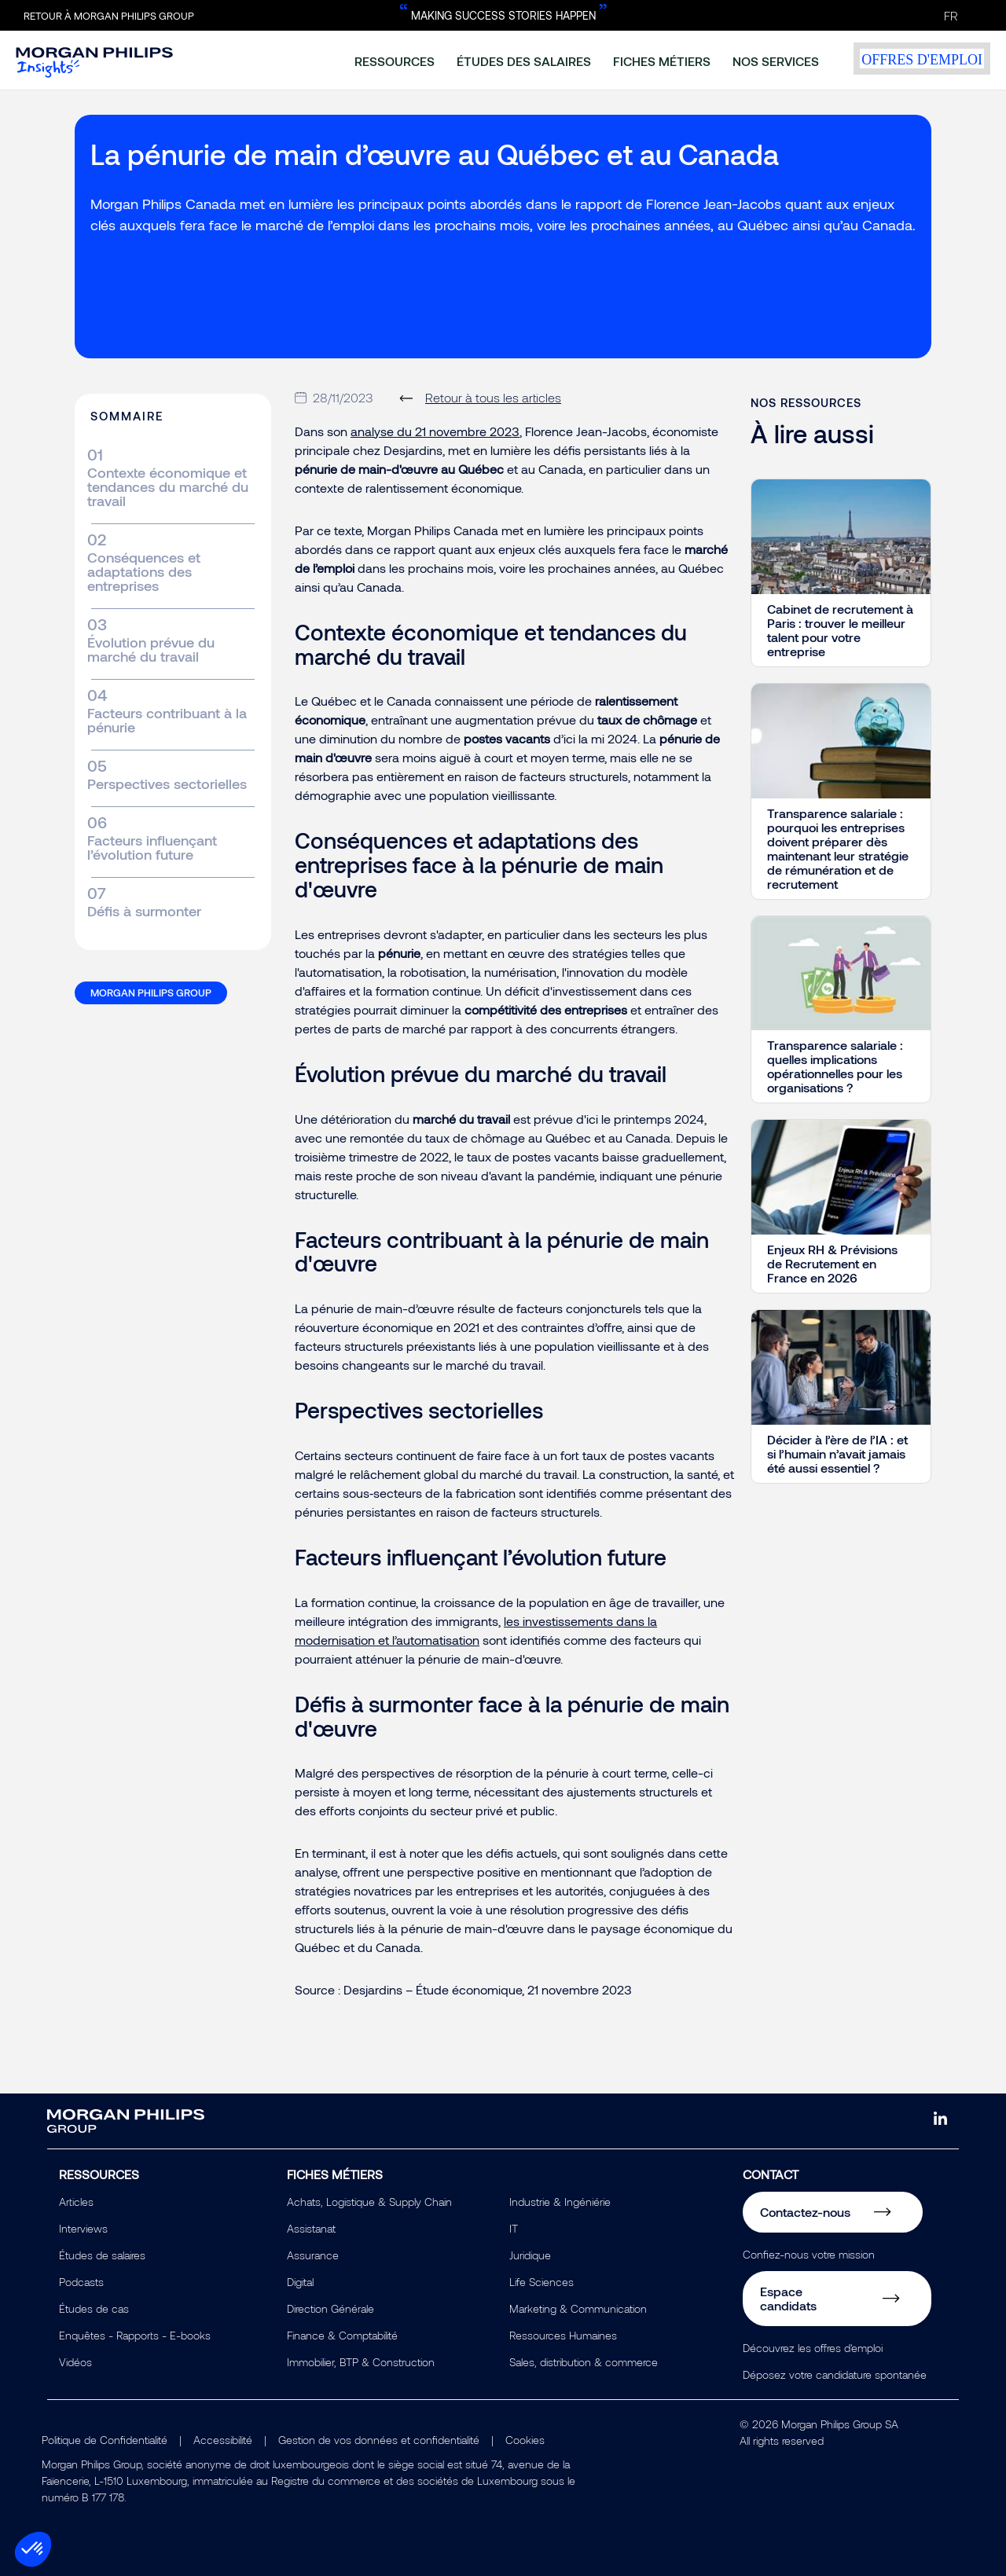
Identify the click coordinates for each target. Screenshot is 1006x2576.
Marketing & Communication (578, 2308)
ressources (394, 60)
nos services (775, 60)
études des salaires (524, 60)
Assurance (313, 2255)
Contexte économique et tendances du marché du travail (167, 486)
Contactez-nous (805, 2211)
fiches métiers (661, 60)
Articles (76, 2201)
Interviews (83, 2228)
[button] (33, 2549)
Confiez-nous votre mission (809, 2254)
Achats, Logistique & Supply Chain (369, 2201)
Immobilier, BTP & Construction (361, 2362)
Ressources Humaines (563, 2335)
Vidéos (75, 2362)
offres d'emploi (921, 59)
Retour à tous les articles (493, 397)
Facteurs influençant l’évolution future (152, 847)
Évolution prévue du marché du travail (151, 649)
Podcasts (81, 2281)
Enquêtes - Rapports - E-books (135, 2335)
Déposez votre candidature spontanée (835, 2374)
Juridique (530, 2255)
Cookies (525, 2439)
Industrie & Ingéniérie (560, 2201)
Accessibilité (222, 2439)
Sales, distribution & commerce (583, 2362)
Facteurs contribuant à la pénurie (167, 720)
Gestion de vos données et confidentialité (378, 2439)
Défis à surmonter (144, 910)
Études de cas (94, 2308)
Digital (300, 2281)
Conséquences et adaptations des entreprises (143, 571)
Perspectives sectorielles (167, 783)
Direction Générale (330, 2308)
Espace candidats (788, 2298)
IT (513, 2228)
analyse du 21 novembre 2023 (435, 431)
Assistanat (311, 2228)
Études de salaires (102, 2255)
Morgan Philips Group (150, 992)
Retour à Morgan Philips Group (109, 15)
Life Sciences (541, 2281)
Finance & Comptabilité (342, 2335)
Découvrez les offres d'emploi (813, 2347)
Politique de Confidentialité (104, 2439)
